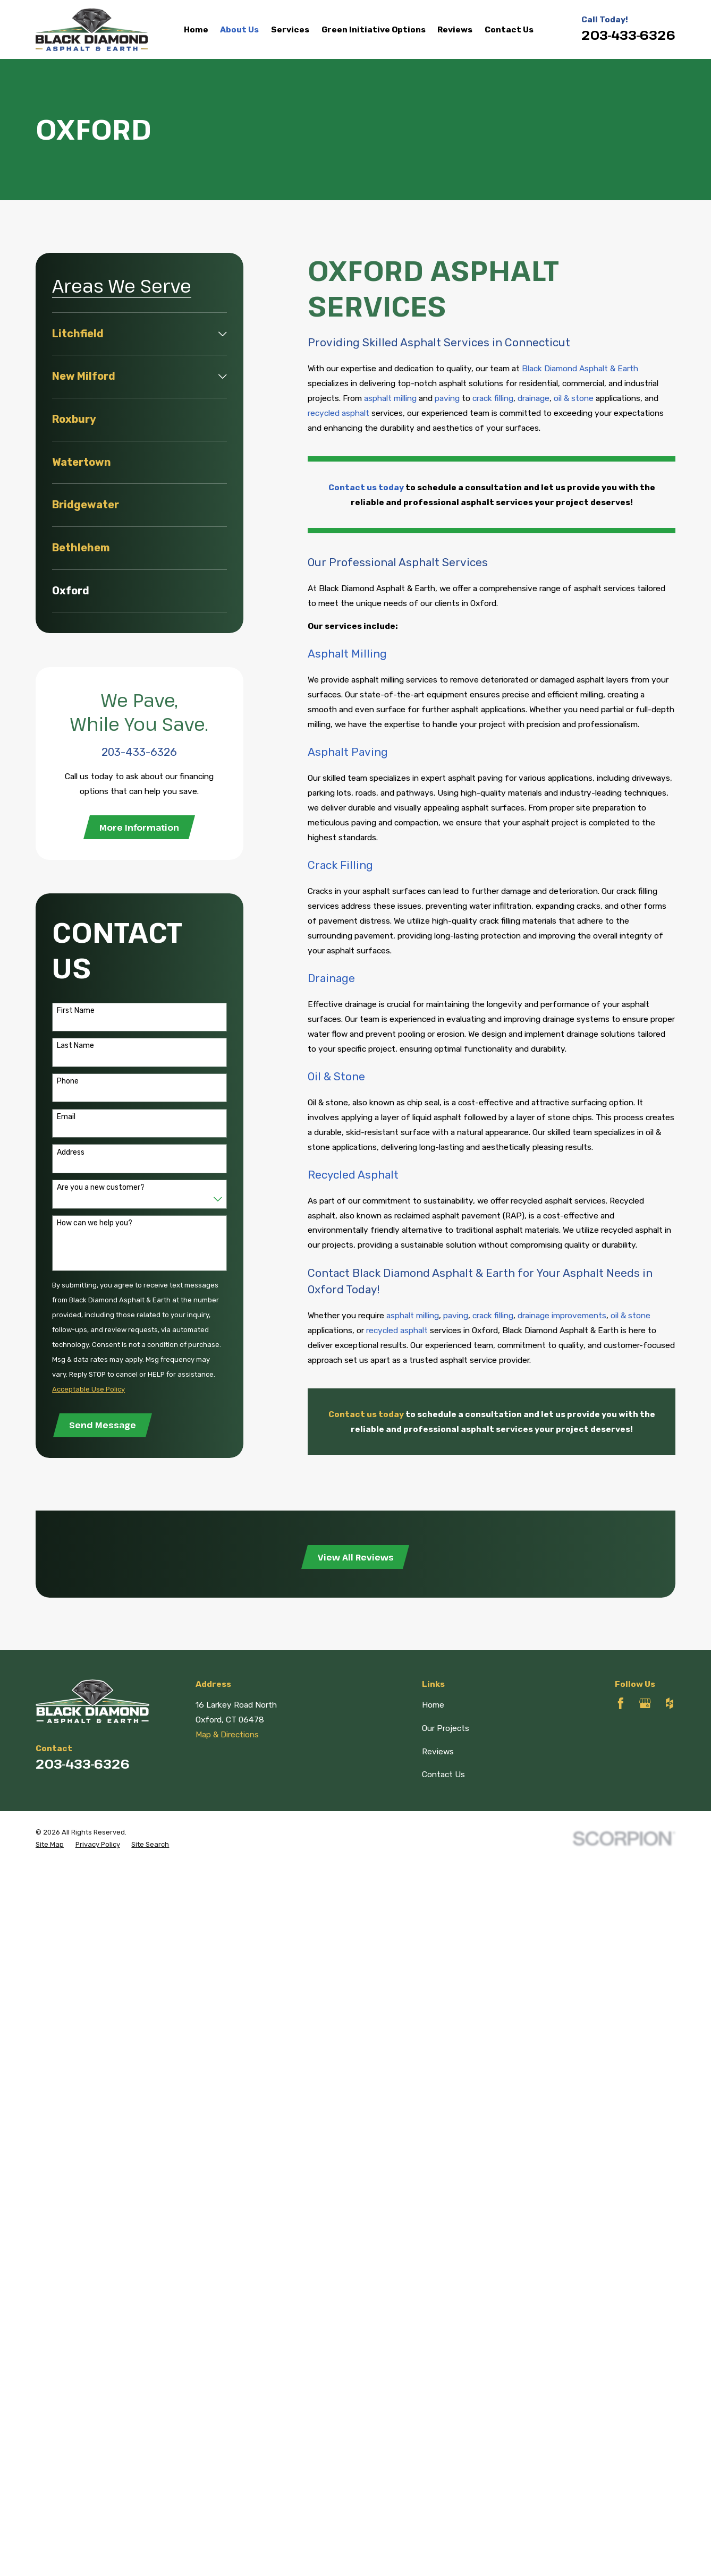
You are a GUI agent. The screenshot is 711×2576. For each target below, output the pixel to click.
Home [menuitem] (196, 29)
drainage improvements (562, 1315)
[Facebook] (621, 1703)
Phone (68, 1081)
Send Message (102, 1424)
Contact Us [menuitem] (509, 29)
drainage (533, 398)
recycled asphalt (338, 413)
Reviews (438, 1751)
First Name (76, 1010)
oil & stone (574, 398)
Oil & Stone (336, 1076)
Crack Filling (340, 865)
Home (433, 1705)
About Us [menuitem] (239, 29)
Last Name (75, 1046)
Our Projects (445, 1728)
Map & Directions (227, 1734)
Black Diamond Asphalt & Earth (580, 368)
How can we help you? (94, 1223)
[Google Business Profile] (645, 1703)
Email (66, 1117)
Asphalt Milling (347, 653)
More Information (139, 827)
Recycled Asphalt (353, 1174)
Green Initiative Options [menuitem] (373, 29)
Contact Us (443, 1774)
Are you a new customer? (101, 1187)
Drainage (331, 978)
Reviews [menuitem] (454, 29)
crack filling (492, 398)
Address (70, 1152)
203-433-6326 (628, 35)
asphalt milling (390, 398)
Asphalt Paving (348, 752)
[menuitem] (133, 334)
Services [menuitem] (290, 29)
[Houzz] (669, 1703)
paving (447, 398)
